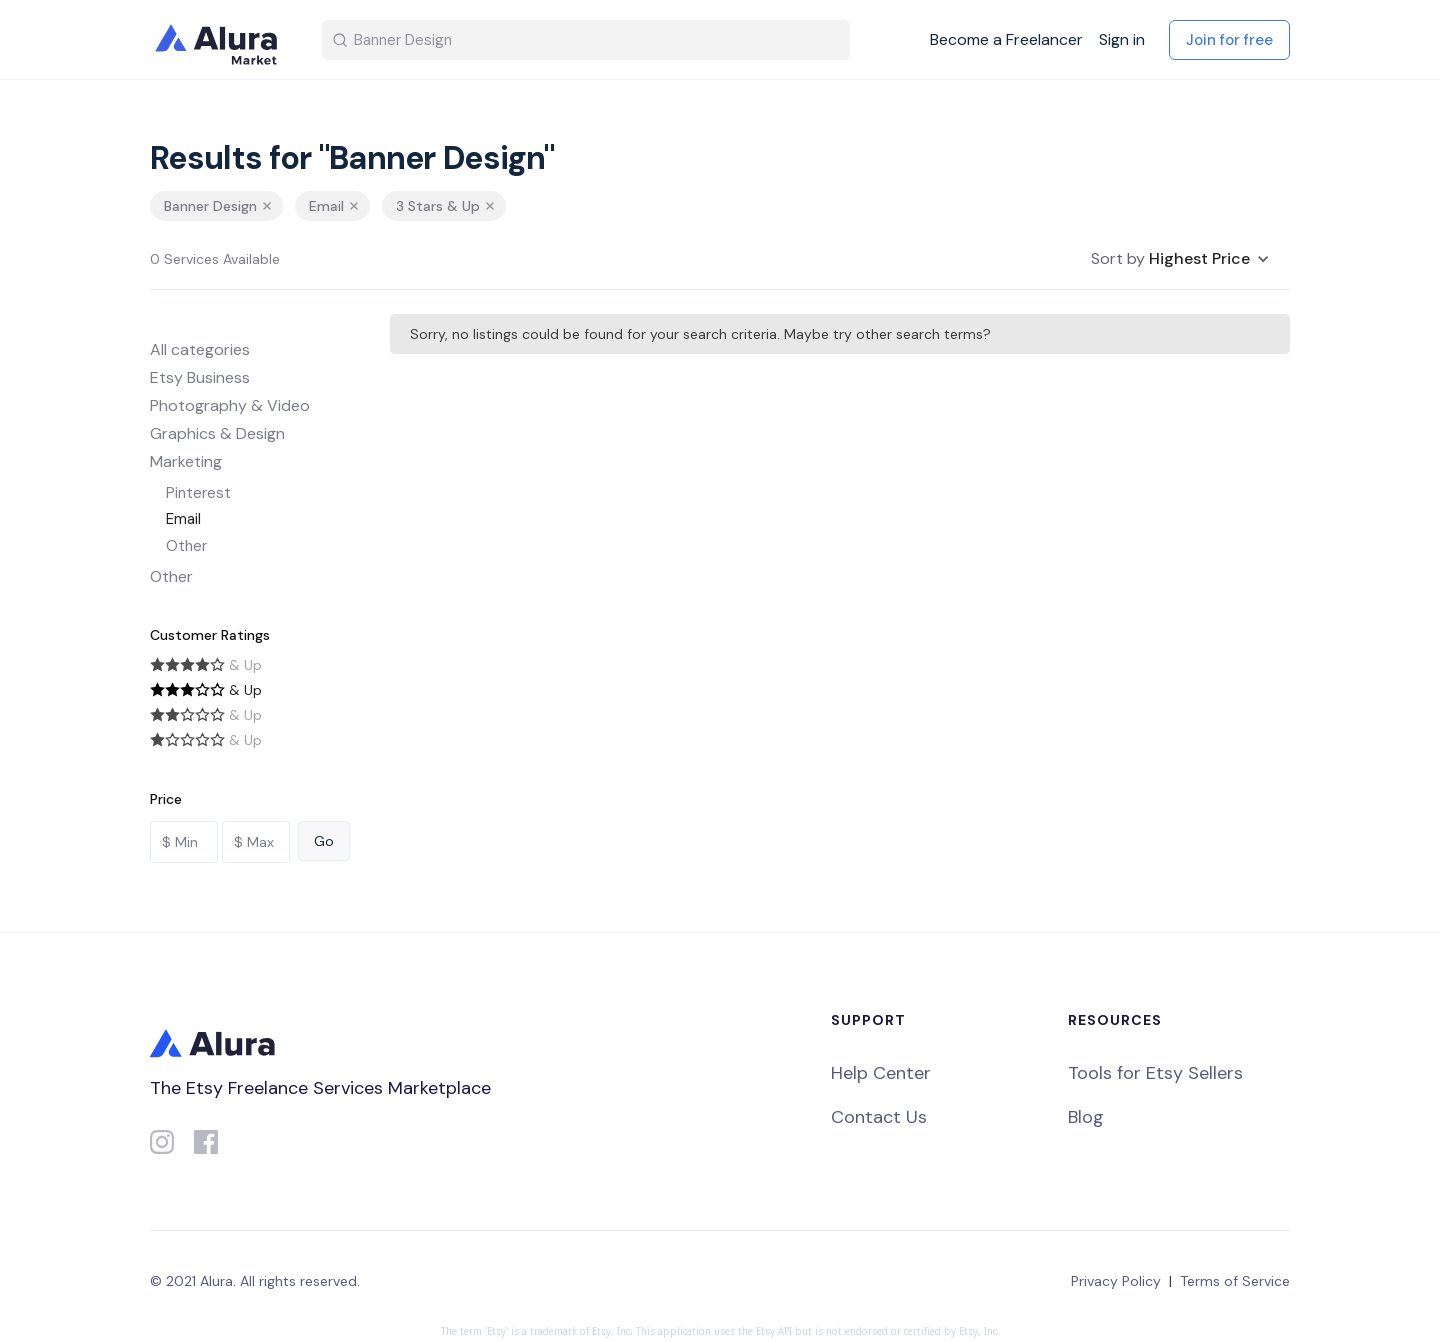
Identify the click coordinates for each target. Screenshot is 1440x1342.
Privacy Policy (1116, 1281)
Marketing (186, 461)
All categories (200, 349)
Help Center (881, 1073)
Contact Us (879, 1117)
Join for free (1229, 40)
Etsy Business (200, 377)
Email (183, 519)
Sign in (1122, 40)
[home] (220, 40)
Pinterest (198, 493)
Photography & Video (230, 405)
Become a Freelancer (1006, 40)
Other (186, 546)
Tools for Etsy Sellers (1155, 1073)
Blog (1086, 1117)
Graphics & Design (217, 433)
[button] (1180, 259)
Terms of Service (1235, 1281)
